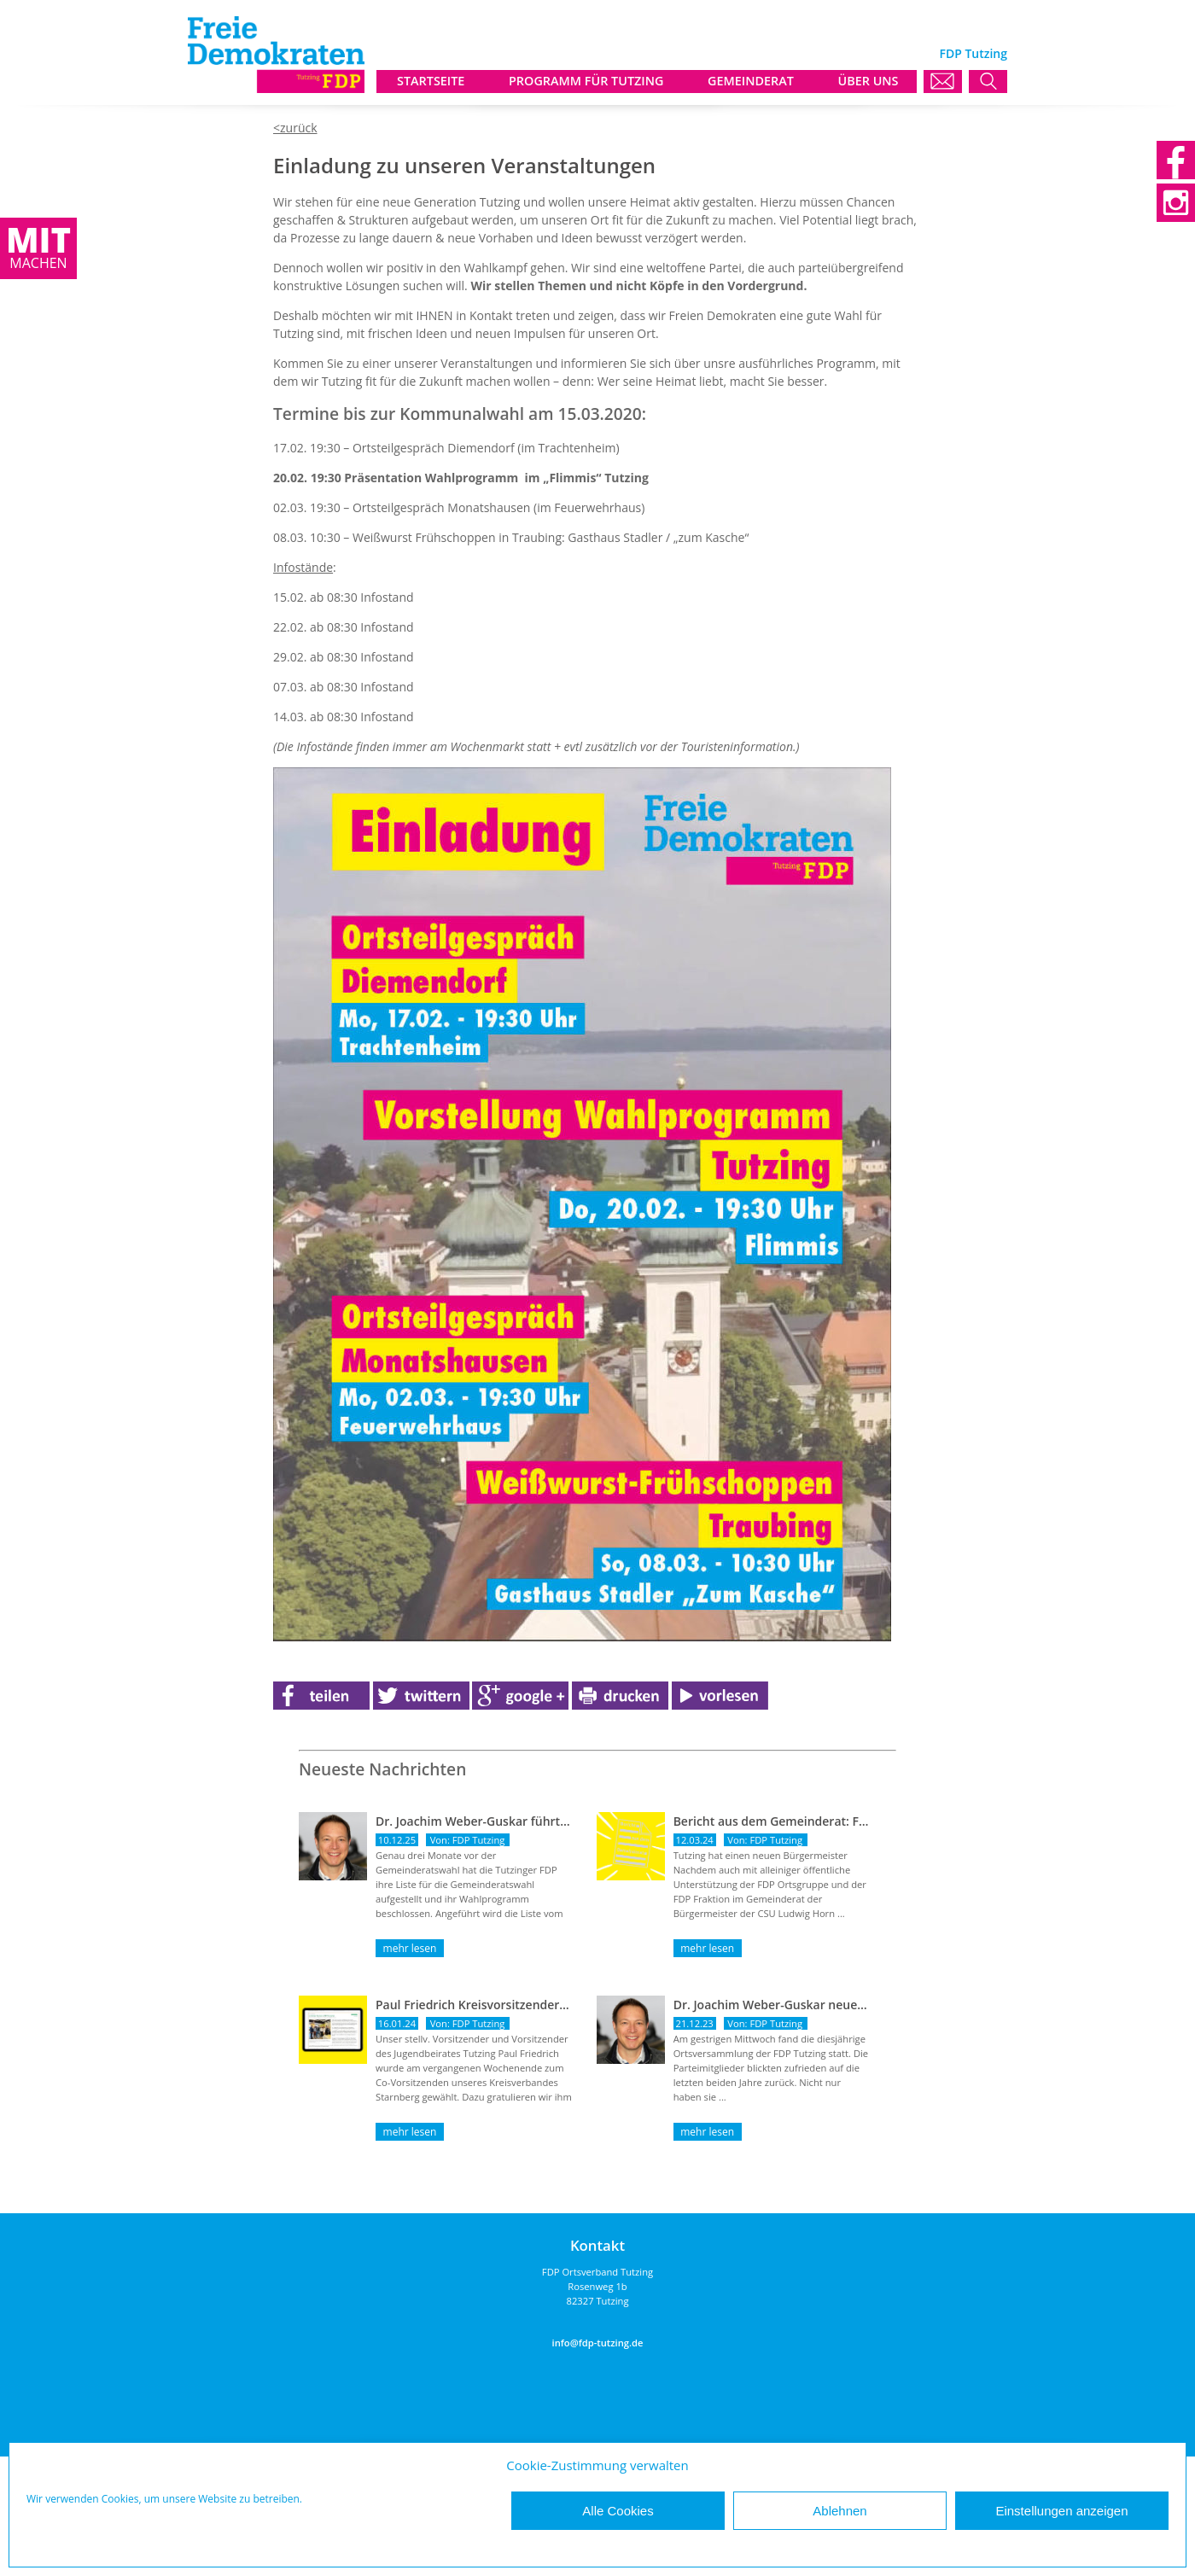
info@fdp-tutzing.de (598, 2342)
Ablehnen (839, 2510)
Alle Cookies (617, 2510)
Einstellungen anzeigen (1061, 2510)
